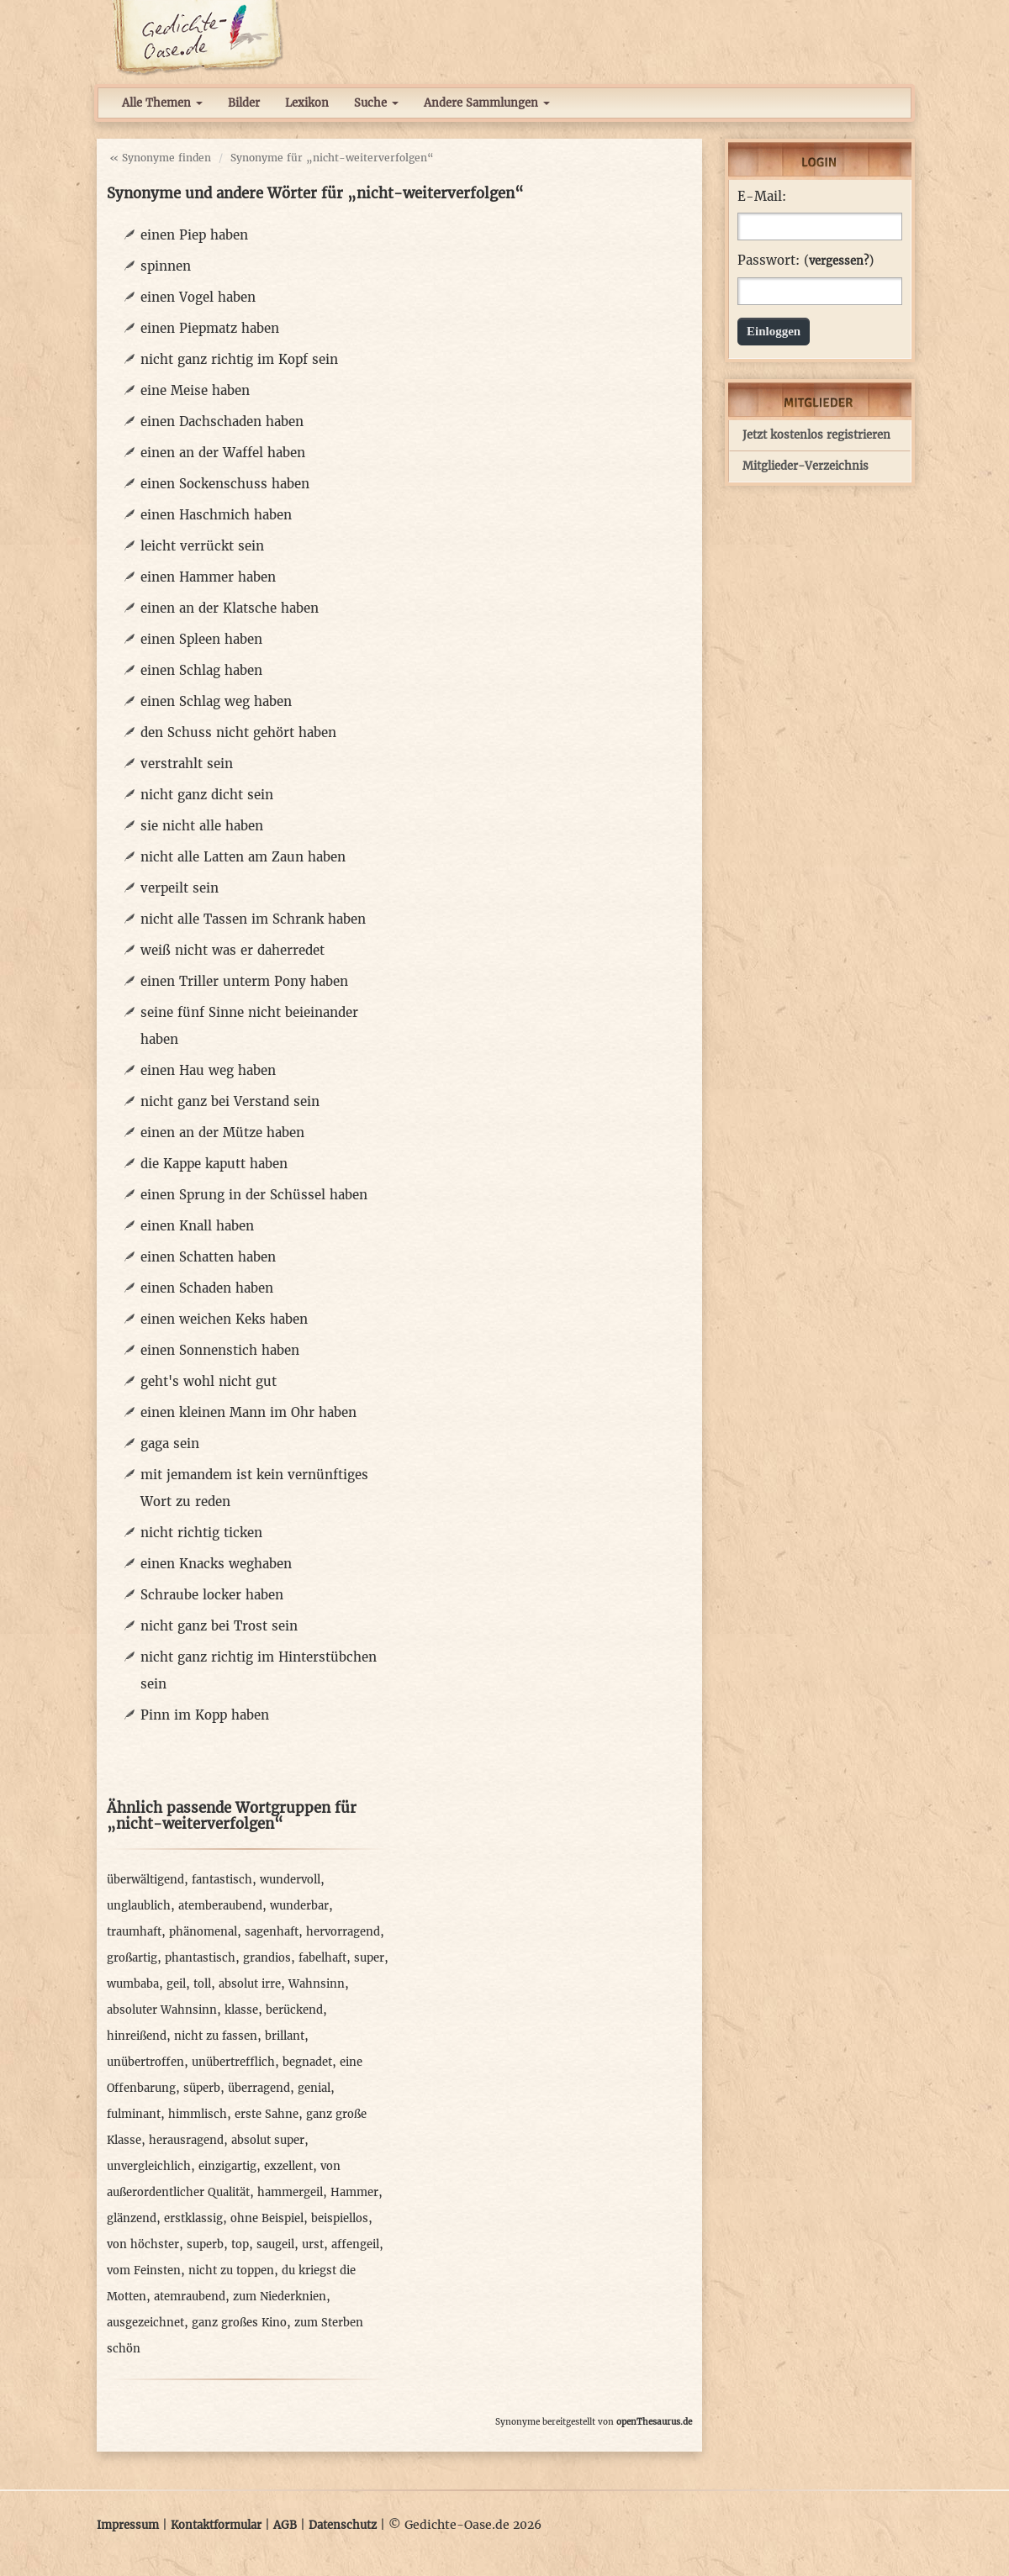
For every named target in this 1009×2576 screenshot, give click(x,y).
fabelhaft (322, 1958)
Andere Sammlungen (487, 103)
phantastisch (200, 1958)
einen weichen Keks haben (224, 1319)
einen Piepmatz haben (209, 328)
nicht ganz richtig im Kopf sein (239, 359)
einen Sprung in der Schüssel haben (253, 1195)
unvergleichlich (149, 2166)
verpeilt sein (179, 888)
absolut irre (250, 1984)
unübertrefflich (233, 2062)
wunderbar (299, 1906)
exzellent (288, 2166)
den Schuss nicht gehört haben (238, 732)
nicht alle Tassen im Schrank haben (253, 919)
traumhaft (134, 1932)
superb (205, 2244)
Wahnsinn (316, 1984)
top (240, 2244)
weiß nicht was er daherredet (232, 950)
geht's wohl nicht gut (208, 1381)
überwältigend (145, 1880)
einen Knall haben (197, 1226)
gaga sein (169, 1443)
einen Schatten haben (208, 1257)
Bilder (244, 103)
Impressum (128, 2525)
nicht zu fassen (215, 2036)
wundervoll (290, 1880)
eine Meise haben (195, 390)
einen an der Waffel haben (222, 453)
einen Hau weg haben (208, 1070)
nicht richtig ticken (201, 1533)
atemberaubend (220, 1906)
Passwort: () (805, 260)
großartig (132, 1958)
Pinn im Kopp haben (204, 1715)
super (369, 1958)
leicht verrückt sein (202, 546)
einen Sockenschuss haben (224, 484)
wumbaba (133, 1984)
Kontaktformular (216, 2525)
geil (176, 1984)
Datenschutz (343, 2525)
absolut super (267, 2140)
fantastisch (222, 1880)
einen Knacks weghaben (216, 1564)
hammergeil (290, 2192)
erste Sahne (266, 2114)
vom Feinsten (144, 2270)
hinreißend (136, 2036)
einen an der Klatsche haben (229, 608)
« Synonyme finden (160, 157)
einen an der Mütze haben (222, 1132)
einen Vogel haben (198, 297)
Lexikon (307, 103)
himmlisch (197, 2114)
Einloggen (773, 331)
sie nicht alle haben (201, 826)
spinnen (165, 266)
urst (313, 2244)
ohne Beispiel (267, 2218)
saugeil (275, 2244)
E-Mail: (761, 196)
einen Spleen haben (201, 639)
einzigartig (227, 2166)
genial (314, 2088)
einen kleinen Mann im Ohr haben (248, 1412)
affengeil (355, 2244)
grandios (267, 1958)
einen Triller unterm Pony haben (244, 981)
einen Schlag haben (201, 670)
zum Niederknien (279, 2296)
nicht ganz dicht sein (206, 795)
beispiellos (339, 2218)
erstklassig (193, 2218)
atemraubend (189, 2296)
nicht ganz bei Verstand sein (230, 1101)
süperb (201, 2088)
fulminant (134, 2114)
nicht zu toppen (231, 2270)
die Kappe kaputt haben (214, 1164)
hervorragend (343, 1932)
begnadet (307, 2062)
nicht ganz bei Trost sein (219, 1626)
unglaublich (139, 1906)
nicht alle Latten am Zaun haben (243, 857)
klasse (241, 2010)
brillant (284, 2036)
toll (202, 1984)
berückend (294, 2010)
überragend (259, 2088)
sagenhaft (271, 1932)
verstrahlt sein (186, 764)
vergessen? (839, 261)
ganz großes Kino (239, 2322)
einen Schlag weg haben (216, 701)
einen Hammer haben (208, 577)
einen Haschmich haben (216, 515)
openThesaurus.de (654, 2421)
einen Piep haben (194, 235)
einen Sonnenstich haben (219, 1350)
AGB (285, 2525)
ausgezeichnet (145, 2322)
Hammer (354, 2192)
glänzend (131, 2218)
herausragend (186, 2140)
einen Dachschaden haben (222, 421)
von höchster (143, 2244)
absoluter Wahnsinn (162, 2010)
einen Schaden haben (206, 1288)
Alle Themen (162, 103)
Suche (376, 103)
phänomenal (203, 1932)
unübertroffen (145, 2062)
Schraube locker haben (211, 1595)
